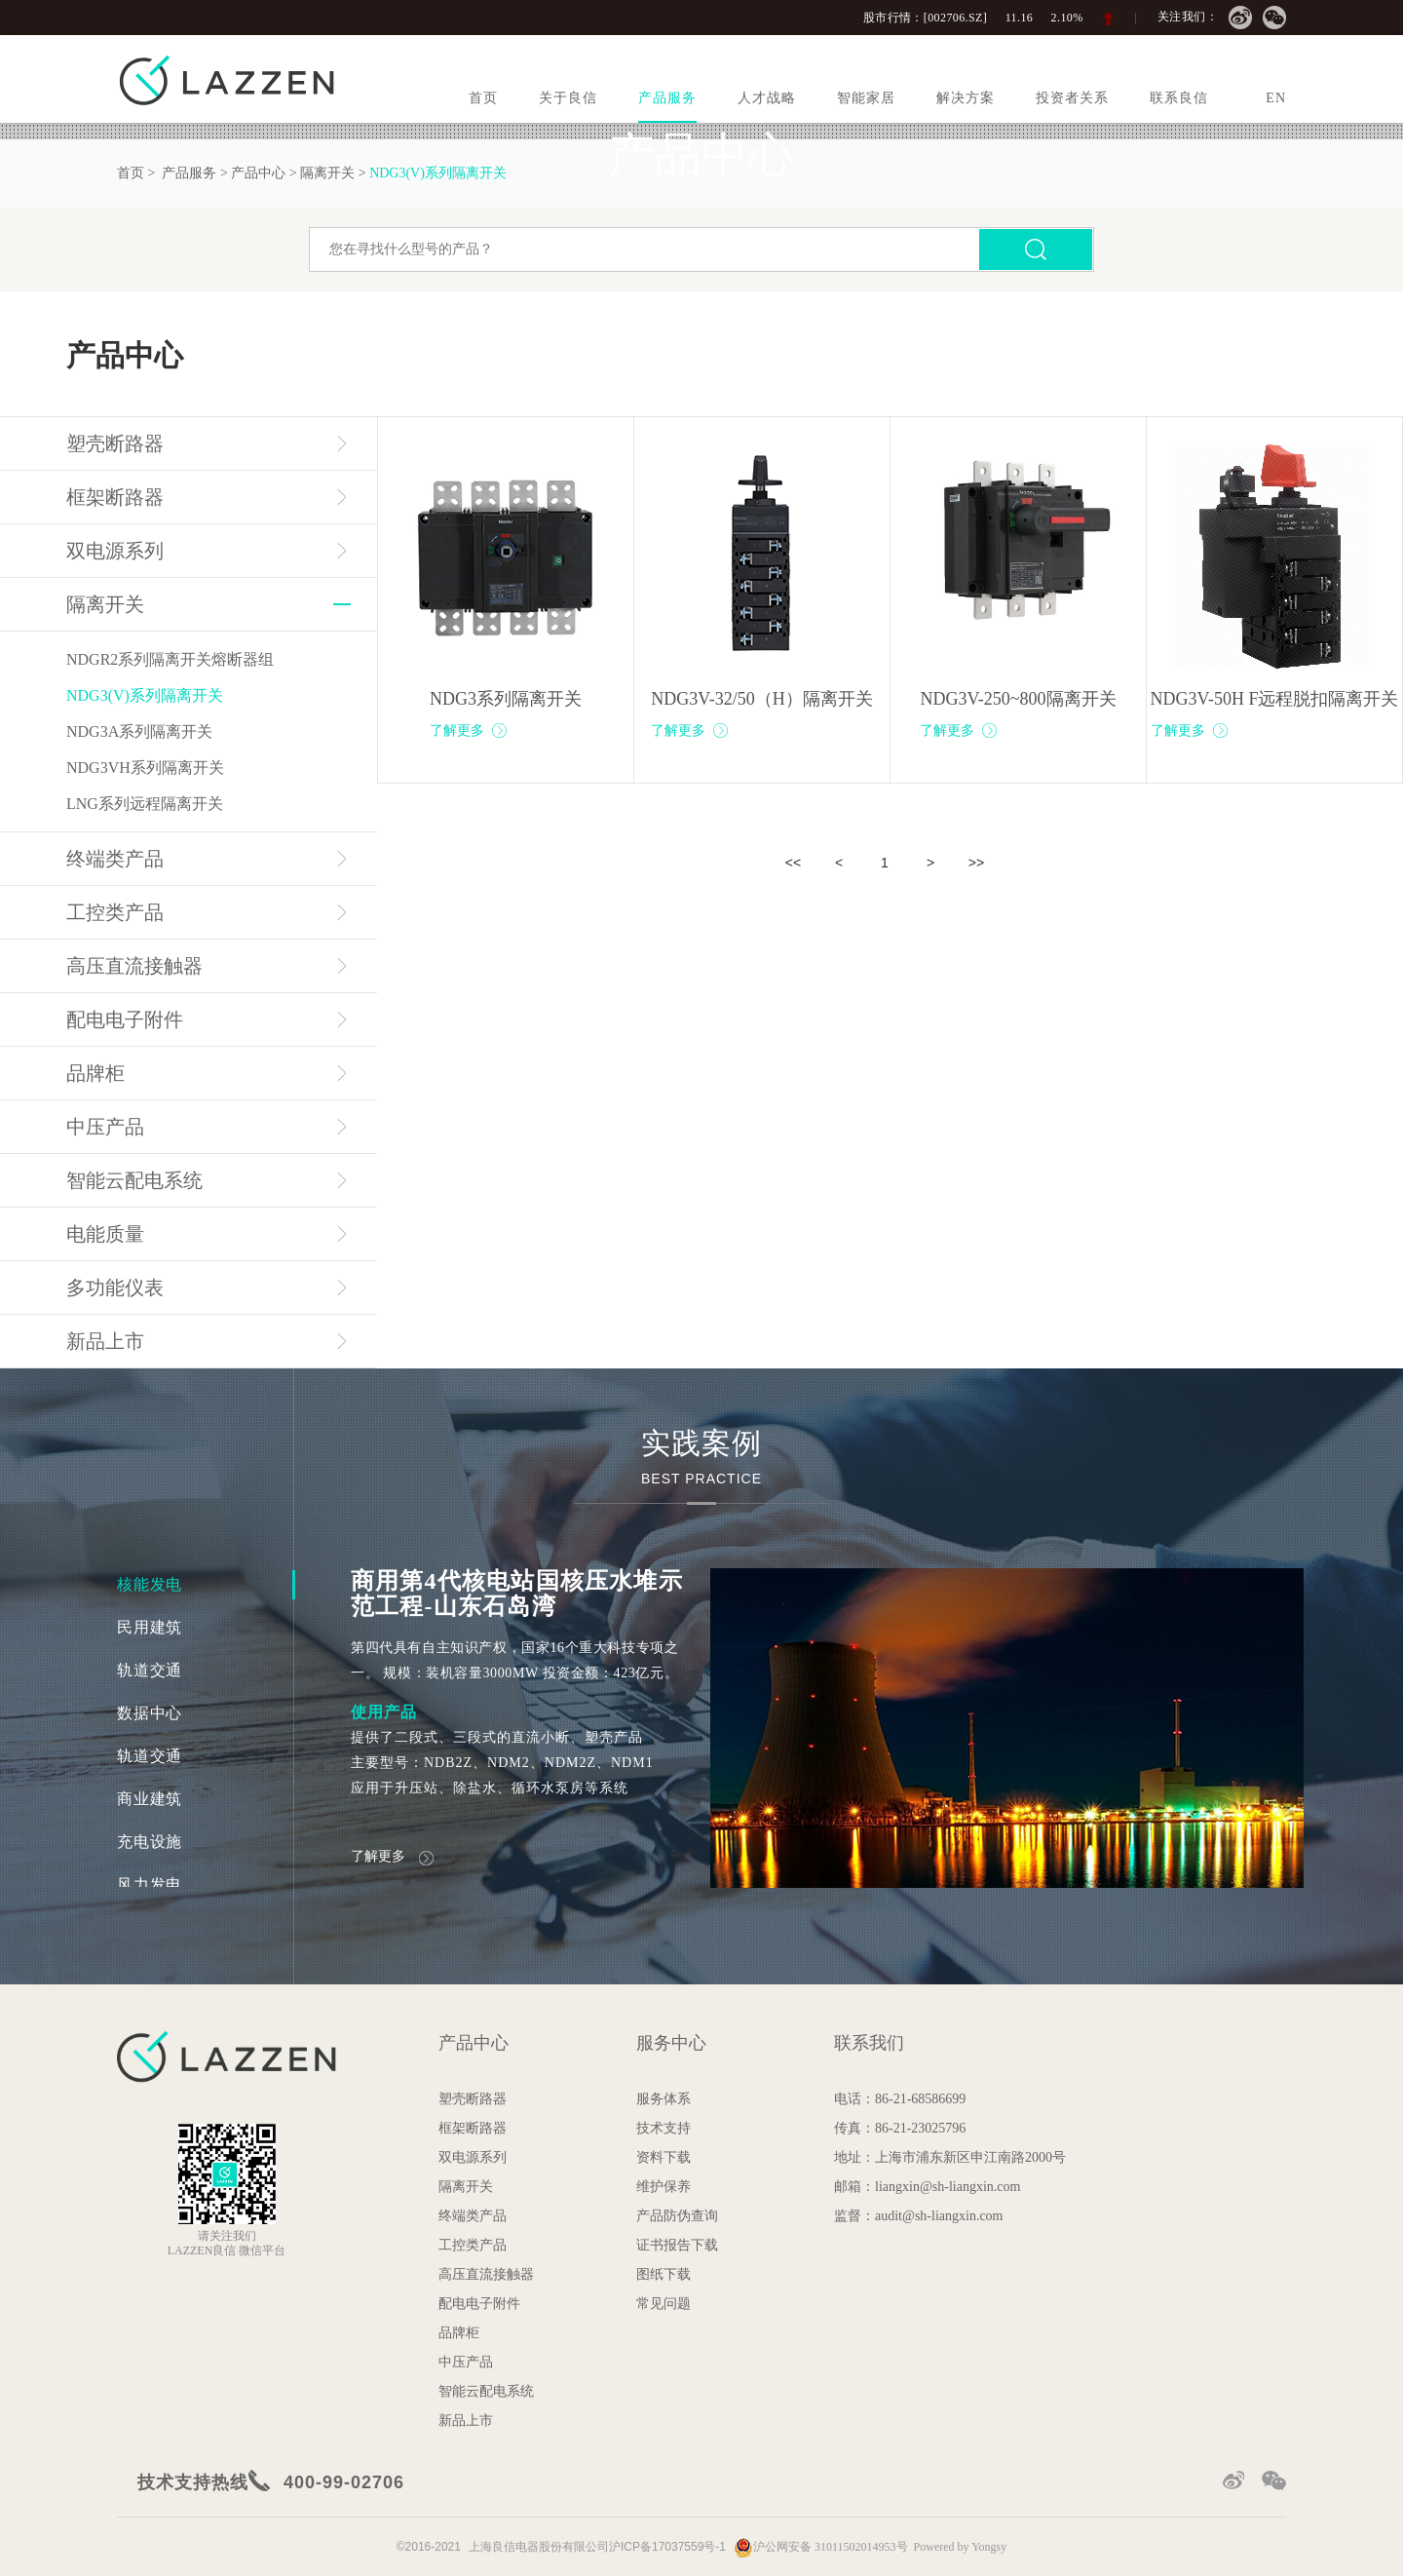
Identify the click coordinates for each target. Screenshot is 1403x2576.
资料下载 (663, 2157)
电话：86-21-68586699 (900, 2099)
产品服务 (667, 98)
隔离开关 (105, 604)
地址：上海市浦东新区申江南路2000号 (950, 2157)
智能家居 (866, 98)
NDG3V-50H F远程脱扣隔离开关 (1275, 699)
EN (1276, 98)
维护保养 (663, 2186)
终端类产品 (115, 858)
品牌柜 (95, 1073)
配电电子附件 (124, 1019)
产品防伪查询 (677, 2216)
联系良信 (1179, 98)
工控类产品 (115, 912)
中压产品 (105, 1126)
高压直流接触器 (134, 966)
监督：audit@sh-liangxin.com (918, 2216)
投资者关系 (1072, 98)
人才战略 (767, 98)
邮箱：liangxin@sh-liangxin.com (927, 2186)
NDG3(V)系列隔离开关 (144, 695)
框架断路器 (115, 497)
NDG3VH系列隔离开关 (145, 767)
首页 (483, 98)
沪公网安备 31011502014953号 (821, 2547)
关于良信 (568, 98)
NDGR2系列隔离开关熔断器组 (170, 659)
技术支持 (663, 2128)
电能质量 (105, 1234)
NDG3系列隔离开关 (506, 699)
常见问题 (663, 2303)
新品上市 (105, 1341)
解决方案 (965, 98)
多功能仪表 (115, 1287)
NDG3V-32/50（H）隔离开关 (761, 699)
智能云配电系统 (134, 1180)
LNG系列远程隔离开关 (144, 803)
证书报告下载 (677, 2245)
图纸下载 (663, 2274)
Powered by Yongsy (960, 2547)
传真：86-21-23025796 (900, 2128)
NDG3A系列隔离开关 (139, 731)
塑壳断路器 (115, 443)
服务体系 (663, 2099)
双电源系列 (115, 550)
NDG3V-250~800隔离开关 (1018, 699)
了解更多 (469, 730)
